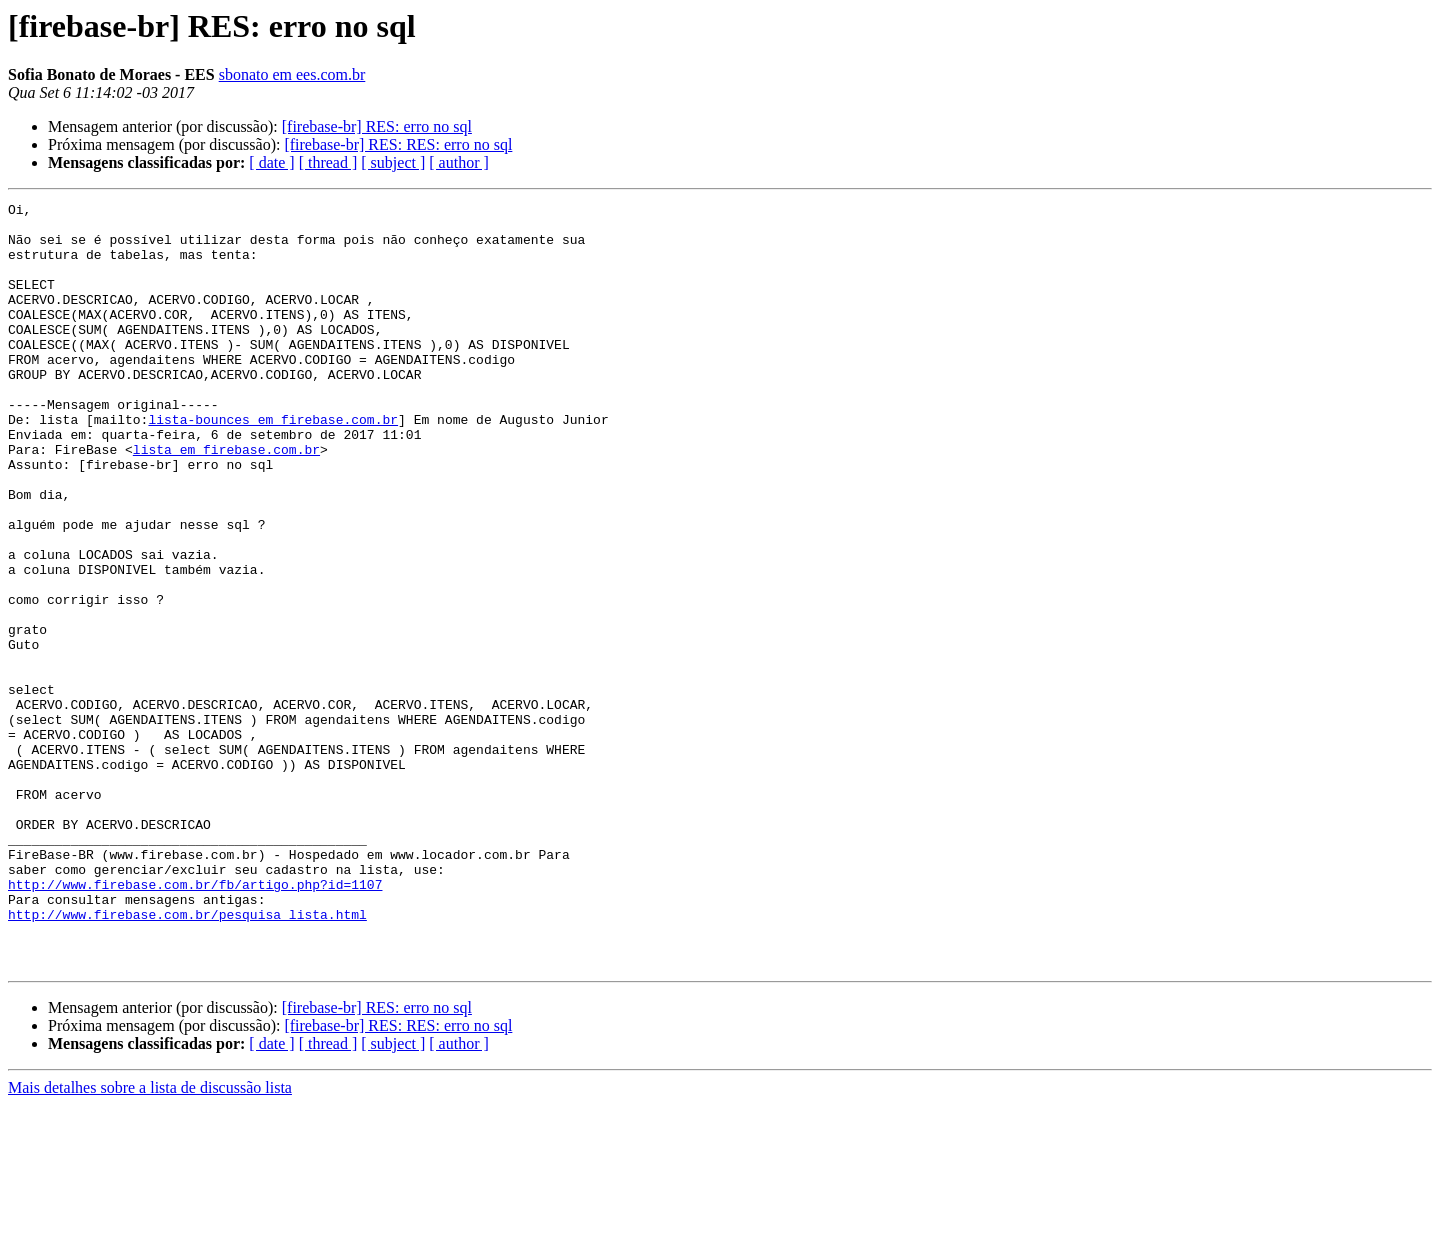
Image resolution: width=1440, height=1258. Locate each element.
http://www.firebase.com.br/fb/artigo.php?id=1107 (195, 1022)
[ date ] (271, 162)
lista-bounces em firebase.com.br (273, 464)
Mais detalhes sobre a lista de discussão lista (150, 1240)
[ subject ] (393, 162)
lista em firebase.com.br (226, 500)
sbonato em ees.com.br (292, 74)
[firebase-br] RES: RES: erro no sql (398, 144)
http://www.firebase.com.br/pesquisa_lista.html (187, 1058)
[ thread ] (328, 162)
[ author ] (459, 162)
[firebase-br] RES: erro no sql (377, 126)
